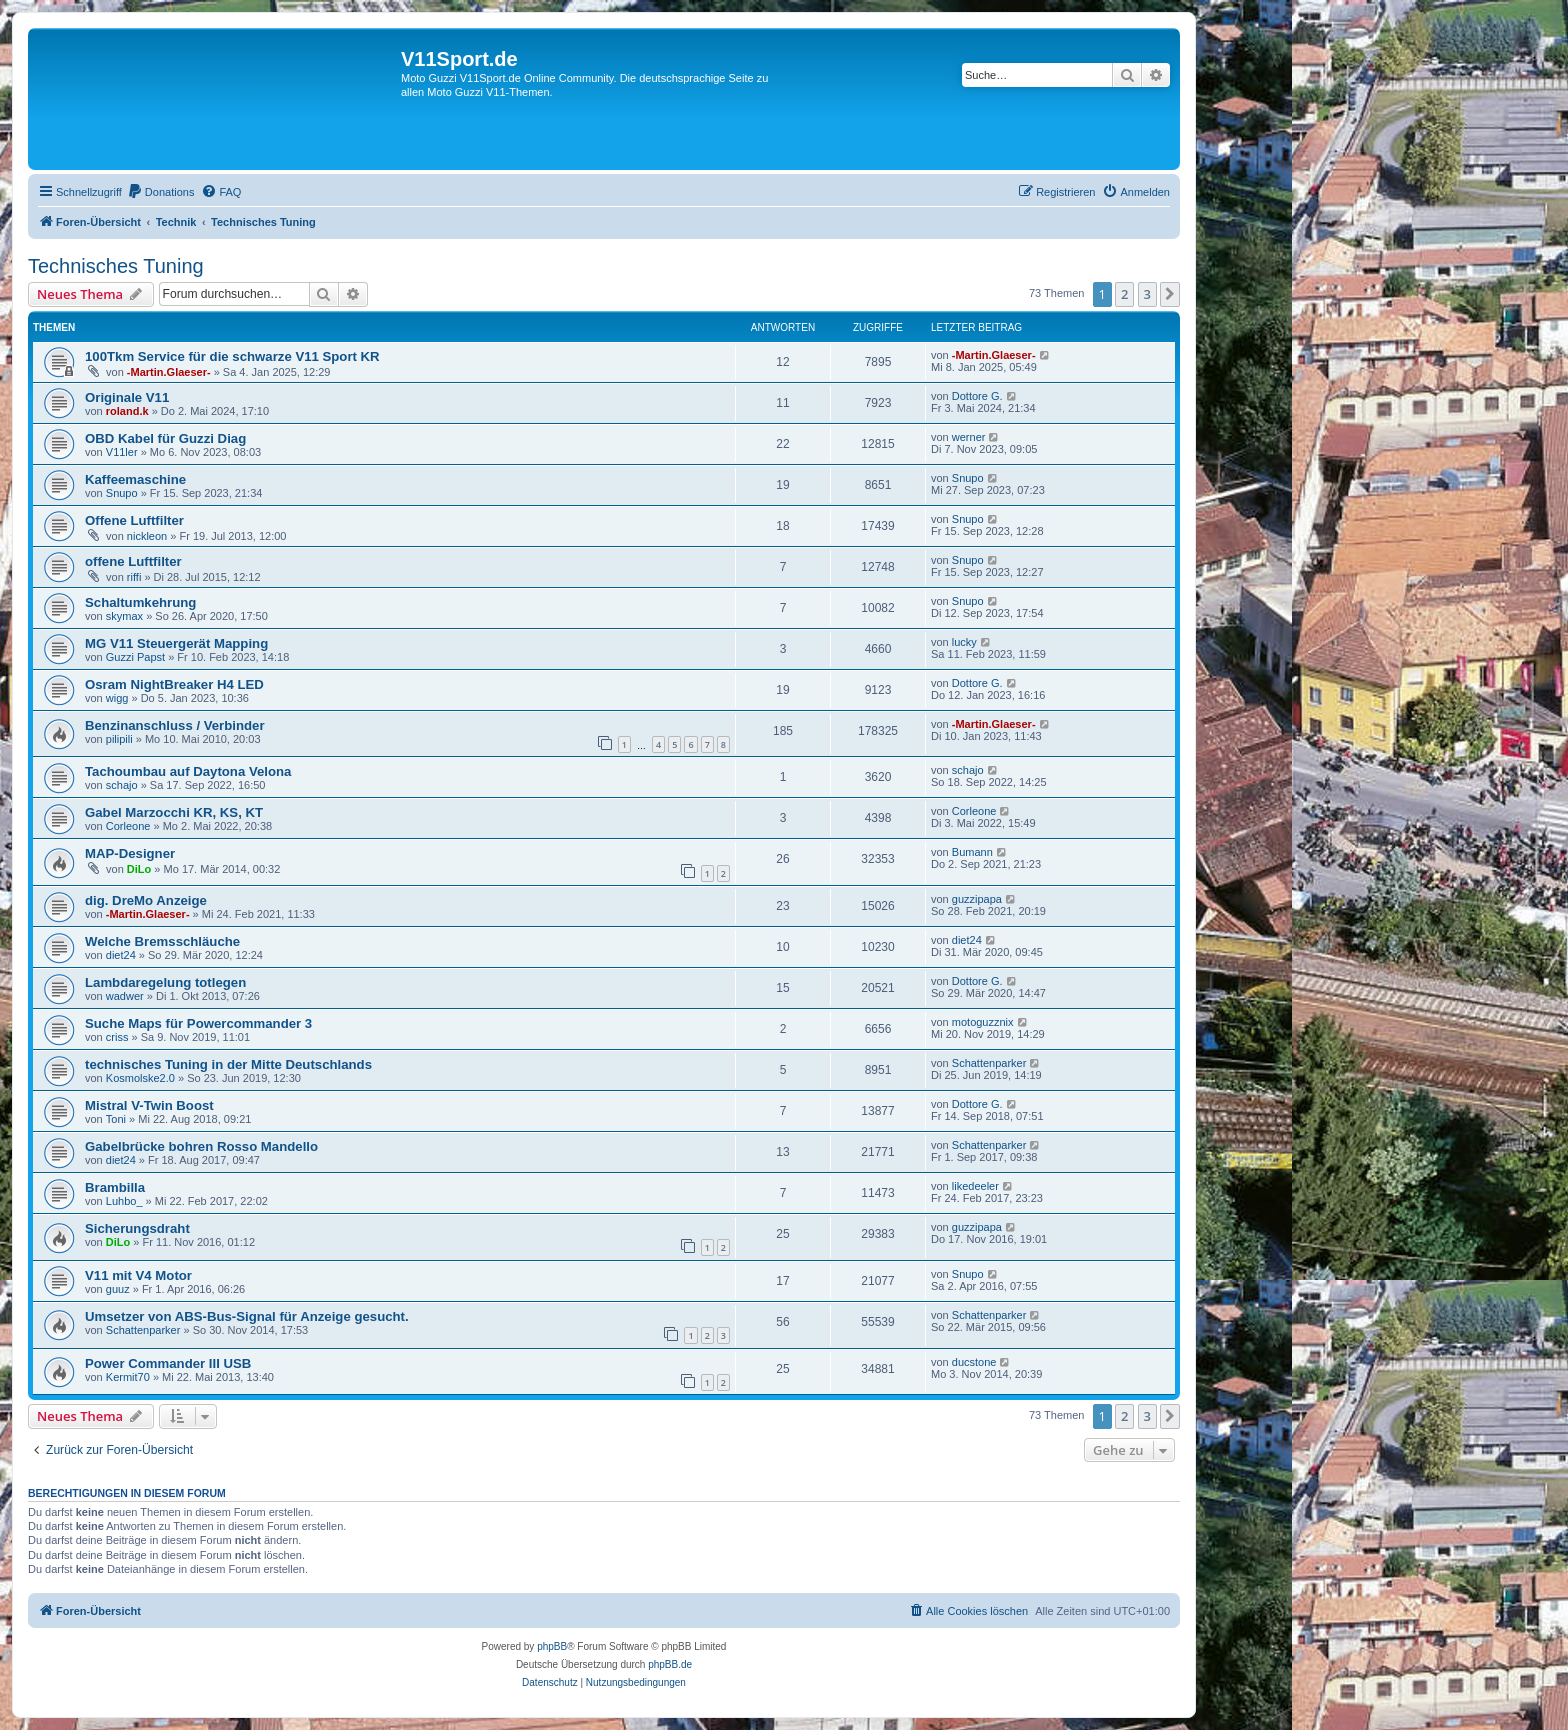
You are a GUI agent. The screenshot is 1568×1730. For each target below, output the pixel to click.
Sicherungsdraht (137, 1228)
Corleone (128, 826)
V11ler (122, 452)
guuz (118, 1289)
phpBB (552, 1646)
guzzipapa (977, 899)
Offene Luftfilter (134, 520)
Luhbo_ (124, 1201)
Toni (116, 1119)
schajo (122, 785)
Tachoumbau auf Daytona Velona (188, 771)
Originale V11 (127, 397)
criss (117, 1037)
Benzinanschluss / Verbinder (175, 725)
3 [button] (1147, 294)
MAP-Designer (130, 853)
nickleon (147, 536)
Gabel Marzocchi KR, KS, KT (174, 812)
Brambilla (115, 1187)
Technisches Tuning (116, 266)
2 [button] (1124, 294)
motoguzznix (983, 1022)
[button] (1170, 294)
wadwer (125, 996)
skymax (124, 616)
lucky (964, 642)
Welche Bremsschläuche (162, 941)
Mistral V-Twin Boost (149, 1105)
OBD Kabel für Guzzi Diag (165, 438)
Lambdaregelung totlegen (165, 982)
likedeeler (975, 1186)
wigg (117, 698)
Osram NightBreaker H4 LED (174, 684)
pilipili (119, 739)
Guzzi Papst (135, 657)
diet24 (121, 955)
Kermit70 (128, 1377)
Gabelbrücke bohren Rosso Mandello (201, 1146)
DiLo (139, 869)
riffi (134, 577)
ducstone (974, 1362)
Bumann (972, 852)
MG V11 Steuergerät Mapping (176, 643)
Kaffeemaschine (135, 479)
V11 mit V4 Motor (138, 1275)
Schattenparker (989, 1063)
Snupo (122, 493)
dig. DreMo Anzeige (146, 900)
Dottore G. (977, 396)
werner (969, 437)
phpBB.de (670, 1664)
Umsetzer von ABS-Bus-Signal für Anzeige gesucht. (247, 1316)
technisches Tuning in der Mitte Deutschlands (228, 1064)
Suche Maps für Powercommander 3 (198, 1023)
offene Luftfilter (133, 561)
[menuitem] (161, 192)
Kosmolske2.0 (140, 1078)
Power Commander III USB (168, 1363)
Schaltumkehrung (140, 602)
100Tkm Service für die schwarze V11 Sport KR (232, 356)
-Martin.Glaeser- (169, 372)
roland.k (127, 411)
